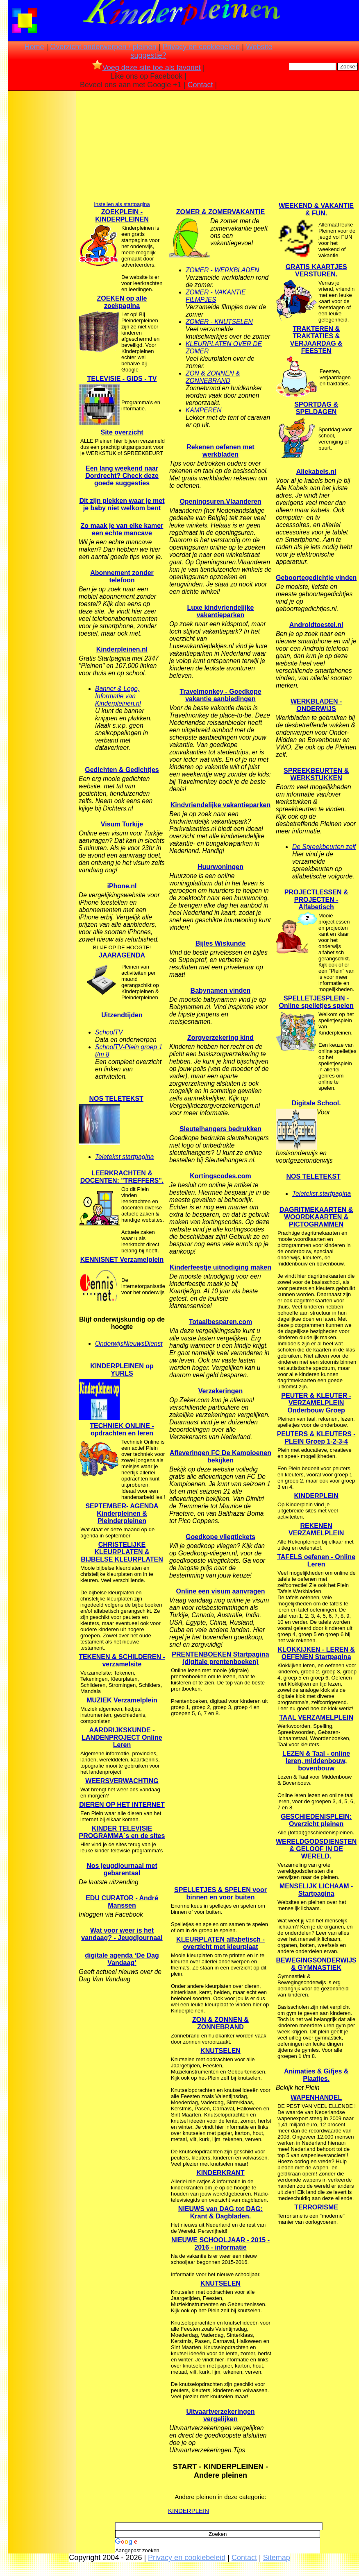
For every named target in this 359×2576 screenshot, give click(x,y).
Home (34, 47)
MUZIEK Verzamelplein (121, 1700)
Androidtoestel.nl (316, 624)
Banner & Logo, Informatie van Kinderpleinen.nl (118, 696)
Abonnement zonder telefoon (122, 576)
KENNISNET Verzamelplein (122, 1259)
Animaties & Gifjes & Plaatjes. (316, 2075)
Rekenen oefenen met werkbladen (220, 451)
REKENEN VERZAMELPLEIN (316, 1529)
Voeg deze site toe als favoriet (146, 67)
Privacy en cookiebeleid (201, 47)
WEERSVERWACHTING (121, 1780)
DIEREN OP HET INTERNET (122, 1804)
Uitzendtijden (121, 1015)
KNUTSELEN (220, 2050)
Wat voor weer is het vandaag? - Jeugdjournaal (121, 1934)
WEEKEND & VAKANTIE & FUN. (316, 209)
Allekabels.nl (316, 471)
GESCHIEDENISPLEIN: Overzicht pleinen (316, 1820)
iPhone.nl (121, 886)
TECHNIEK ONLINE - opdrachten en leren (122, 1429)
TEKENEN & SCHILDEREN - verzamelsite (122, 1660)
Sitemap (276, 2557)
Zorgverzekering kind (220, 1037)
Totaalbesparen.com (220, 1321)
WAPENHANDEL (316, 2097)
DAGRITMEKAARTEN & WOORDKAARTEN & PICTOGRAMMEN (316, 1217)
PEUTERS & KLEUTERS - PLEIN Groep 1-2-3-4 (316, 1438)
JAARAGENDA (122, 955)
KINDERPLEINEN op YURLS (122, 1370)
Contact (200, 85)
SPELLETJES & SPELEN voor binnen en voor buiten (220, 1893)
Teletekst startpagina (124, 1156)
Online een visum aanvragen (220, 1591)
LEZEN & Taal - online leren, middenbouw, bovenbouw (316, 1761)
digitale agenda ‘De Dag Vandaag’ (122, 1959)
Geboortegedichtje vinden (316, 577)
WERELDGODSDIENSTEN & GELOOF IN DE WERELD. (316, 1849)
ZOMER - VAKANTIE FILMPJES (215, 296)
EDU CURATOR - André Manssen (122, 1902)
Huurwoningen (220, 866)
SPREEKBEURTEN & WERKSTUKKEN (316, 774)
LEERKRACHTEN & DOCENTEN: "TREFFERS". (122, 1177)
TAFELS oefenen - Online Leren (316, 1560)
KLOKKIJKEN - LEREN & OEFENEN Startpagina (315, 1653)
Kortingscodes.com (220, 1176)
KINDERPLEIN (188, 2510)
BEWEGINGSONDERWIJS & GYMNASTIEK (316, 1964)
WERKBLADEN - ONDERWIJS (316, 705)
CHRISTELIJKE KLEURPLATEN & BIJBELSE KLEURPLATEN (122, 1552)
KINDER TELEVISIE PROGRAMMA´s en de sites (122, 1832)
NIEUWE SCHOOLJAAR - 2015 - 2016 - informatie (220, 2243)
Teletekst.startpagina (321, 1193)
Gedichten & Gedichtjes (122, 769)
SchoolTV (109, 1032)
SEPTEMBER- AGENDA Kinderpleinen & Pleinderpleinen (121, 1513)
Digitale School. (316, 1103)
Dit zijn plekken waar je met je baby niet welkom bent (121, 504)
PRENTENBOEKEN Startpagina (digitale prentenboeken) (220, 1658)
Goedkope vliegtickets (220, 1536)
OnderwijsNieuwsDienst (129, 1343)
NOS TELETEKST (116, 1098)
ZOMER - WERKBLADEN (222, 270)
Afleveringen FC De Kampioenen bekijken (220, 1456)
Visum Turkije (122, 824)
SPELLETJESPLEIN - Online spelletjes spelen (316, 1002)
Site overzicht (121, 432)
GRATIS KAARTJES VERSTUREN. (316, 270)
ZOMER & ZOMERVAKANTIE (220, 211)
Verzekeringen (220, 1391)
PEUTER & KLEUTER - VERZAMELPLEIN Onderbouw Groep (316, 1403)
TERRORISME (316, 2207)
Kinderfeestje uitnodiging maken (220, 1267)
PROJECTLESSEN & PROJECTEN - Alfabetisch (316, 899)
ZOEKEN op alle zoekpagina (122, 302)
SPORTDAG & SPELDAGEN (316, 408)
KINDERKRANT (220, 2172)
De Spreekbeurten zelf (324, 846)
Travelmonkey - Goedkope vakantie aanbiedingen (220, 695)
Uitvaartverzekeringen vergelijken (220, 2415)
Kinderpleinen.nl (122, 649)
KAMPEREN (204, 410)
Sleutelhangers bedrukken (220, 1128)
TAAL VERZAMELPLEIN (316, 1717)
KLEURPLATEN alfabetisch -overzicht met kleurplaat (220, 1943)
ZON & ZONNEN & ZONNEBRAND (213, 377)
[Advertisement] (42, 223)
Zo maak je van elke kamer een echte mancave (122, 529)
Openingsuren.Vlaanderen (220, 501)
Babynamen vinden (221, 990)
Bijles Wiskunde (220, 943)
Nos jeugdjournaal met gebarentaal (121, 1869)
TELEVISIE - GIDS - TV (122, 378)
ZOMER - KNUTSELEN (219, 321)
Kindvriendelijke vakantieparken (220, 804)
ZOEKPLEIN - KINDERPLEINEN (122, 215)
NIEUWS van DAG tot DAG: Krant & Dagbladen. (220, 2212)
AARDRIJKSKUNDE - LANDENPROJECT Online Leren (122, 1737)
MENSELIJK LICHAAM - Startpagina (316, 1890)
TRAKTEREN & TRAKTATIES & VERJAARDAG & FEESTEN (316, 339)
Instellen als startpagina (122, 204)
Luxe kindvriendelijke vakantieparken (220, 611)
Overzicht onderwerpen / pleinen (103, 47)
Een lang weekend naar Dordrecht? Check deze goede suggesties (122, 476)
